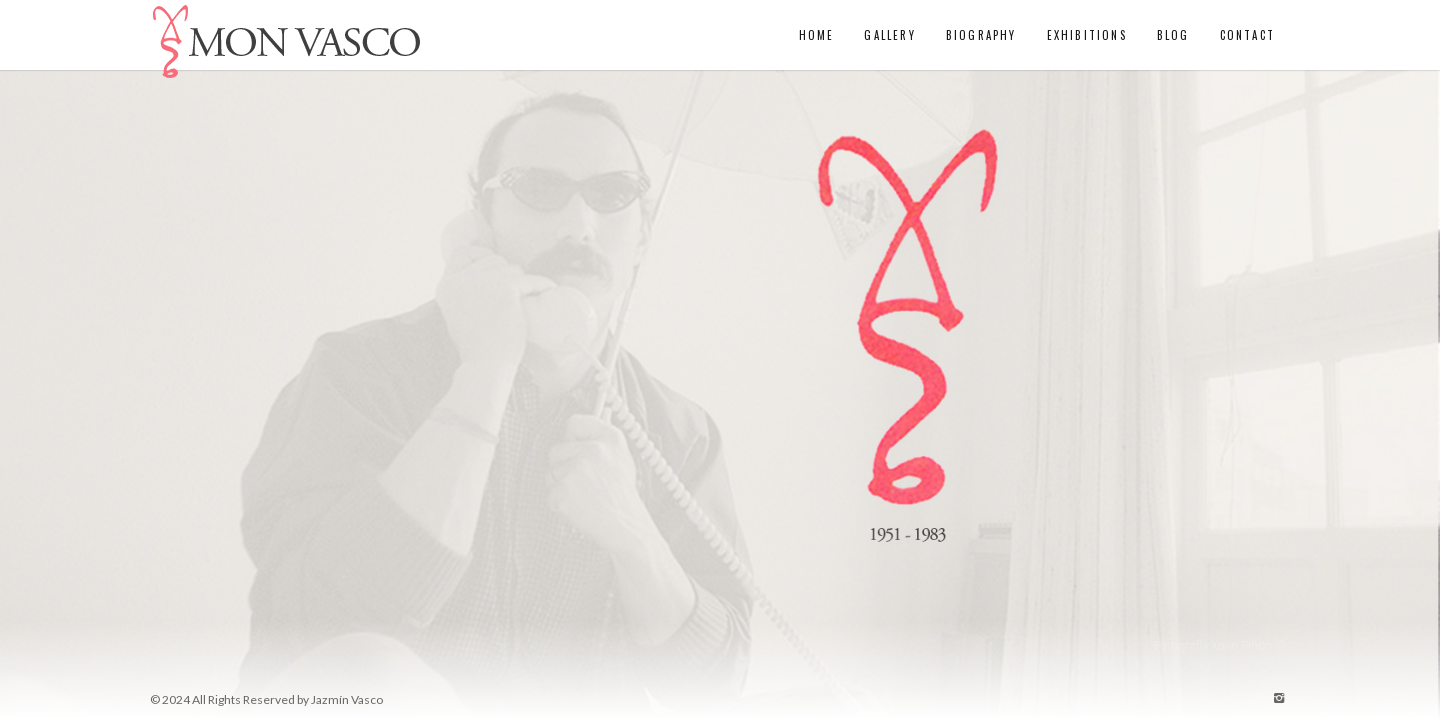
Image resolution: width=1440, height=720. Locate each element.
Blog (1173, 35)
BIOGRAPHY (981, 35)
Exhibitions (1087, 35)
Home (817, 35)
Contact (1247, 35)
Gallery (889, 35)
